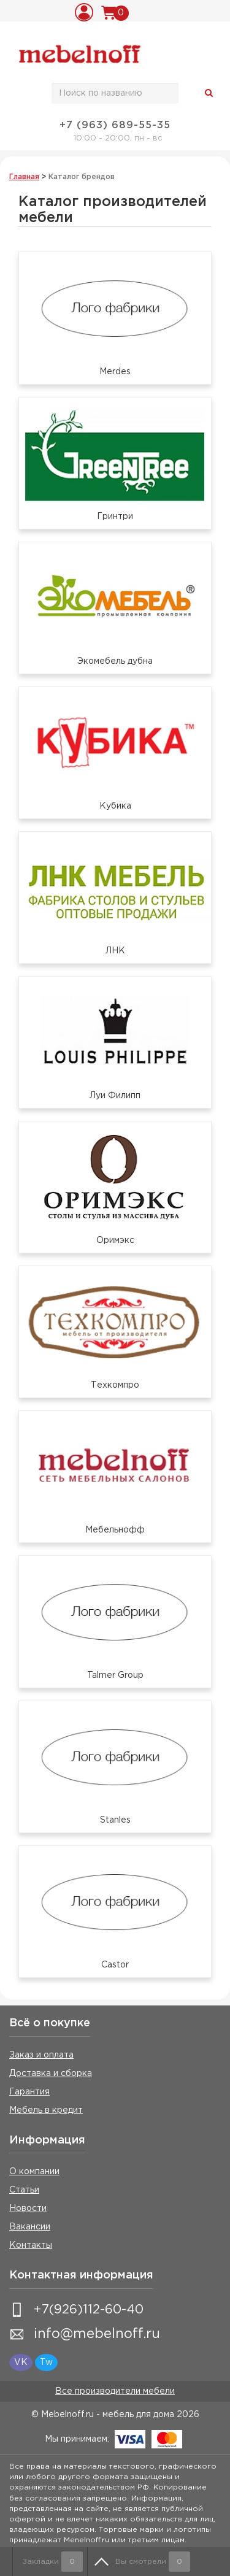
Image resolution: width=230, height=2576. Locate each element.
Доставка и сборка (50, 2073)
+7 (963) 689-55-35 (115, 125)
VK (21, 2362)
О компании (34, 2171)
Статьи (24, 2190)
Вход (86, 12)
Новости (28, 2208)
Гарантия (29, 2092)
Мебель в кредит (46, 2110)
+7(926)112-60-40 (89, 2309)
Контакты (30, 2245)
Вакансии (29, 2227)
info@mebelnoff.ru (97, 2334)
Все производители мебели (115, 2391)
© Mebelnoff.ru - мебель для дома (102, 2414)
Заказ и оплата (41, 2055)
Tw (46, 2362)
